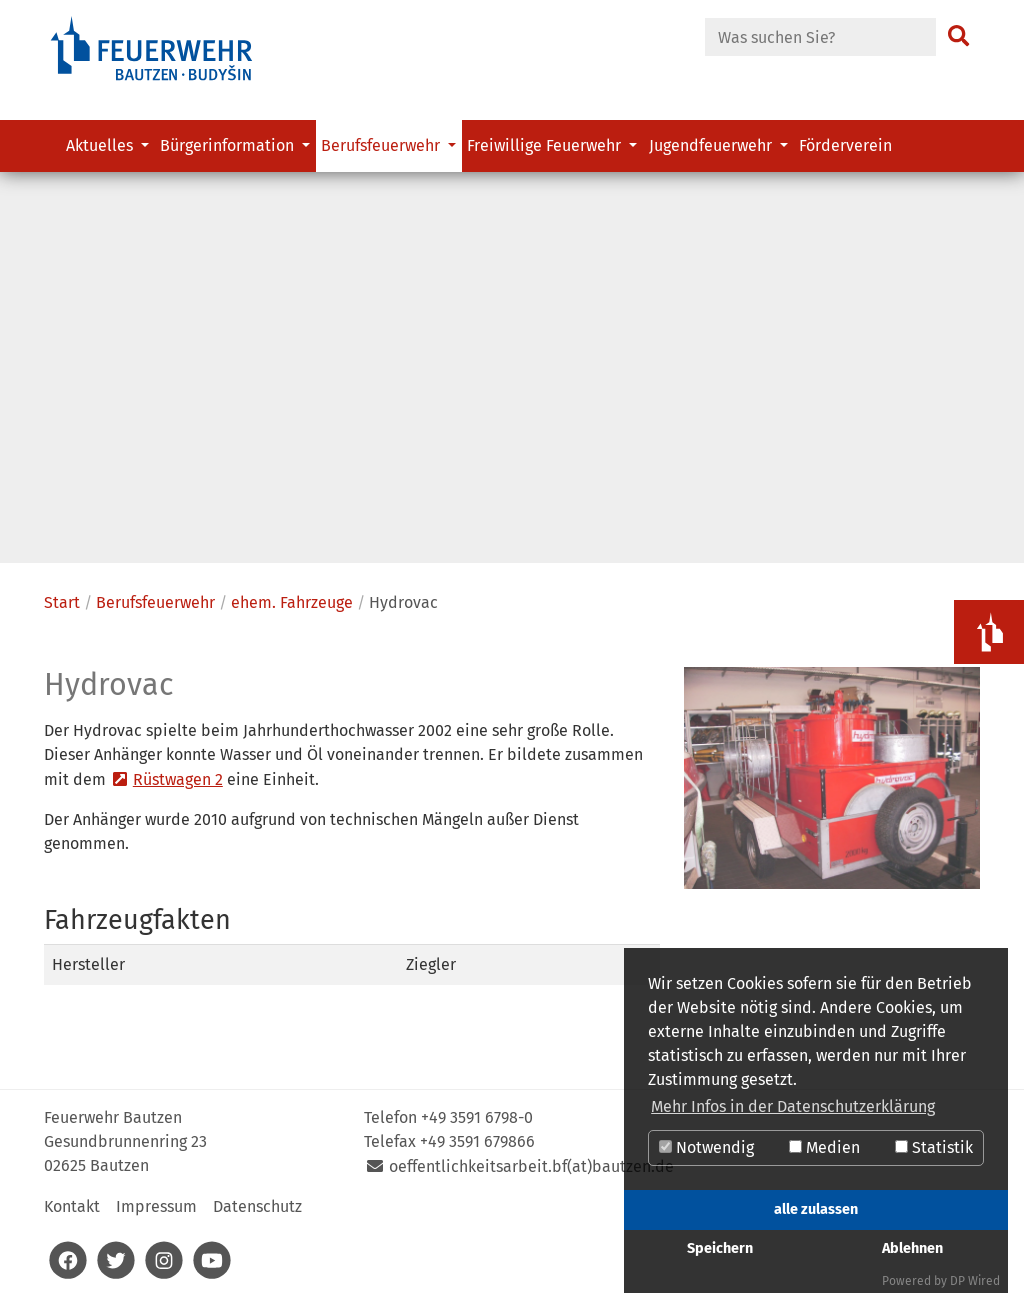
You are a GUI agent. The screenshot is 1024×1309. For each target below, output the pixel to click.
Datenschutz (257, 1214)
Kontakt (72, 1214)
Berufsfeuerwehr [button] (382, 145)
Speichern (720, 1248)
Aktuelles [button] (101, 145)
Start (62, 609)
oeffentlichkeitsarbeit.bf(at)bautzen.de (531, 1174)
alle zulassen (816, 1209)
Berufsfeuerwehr (155, 609)
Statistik (934, 1147)
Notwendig (706, 1147)
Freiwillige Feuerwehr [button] (546, 145)
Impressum (156, 1214)
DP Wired (975, 1281)
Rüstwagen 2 (178, 787)
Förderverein (845, 145)
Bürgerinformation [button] (229, 145)
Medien (824, 1147)
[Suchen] (958, 37)
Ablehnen (912, 1248)
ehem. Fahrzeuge (292, 609)
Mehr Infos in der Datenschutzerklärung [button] (793, 1106)
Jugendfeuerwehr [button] (712, 145)
